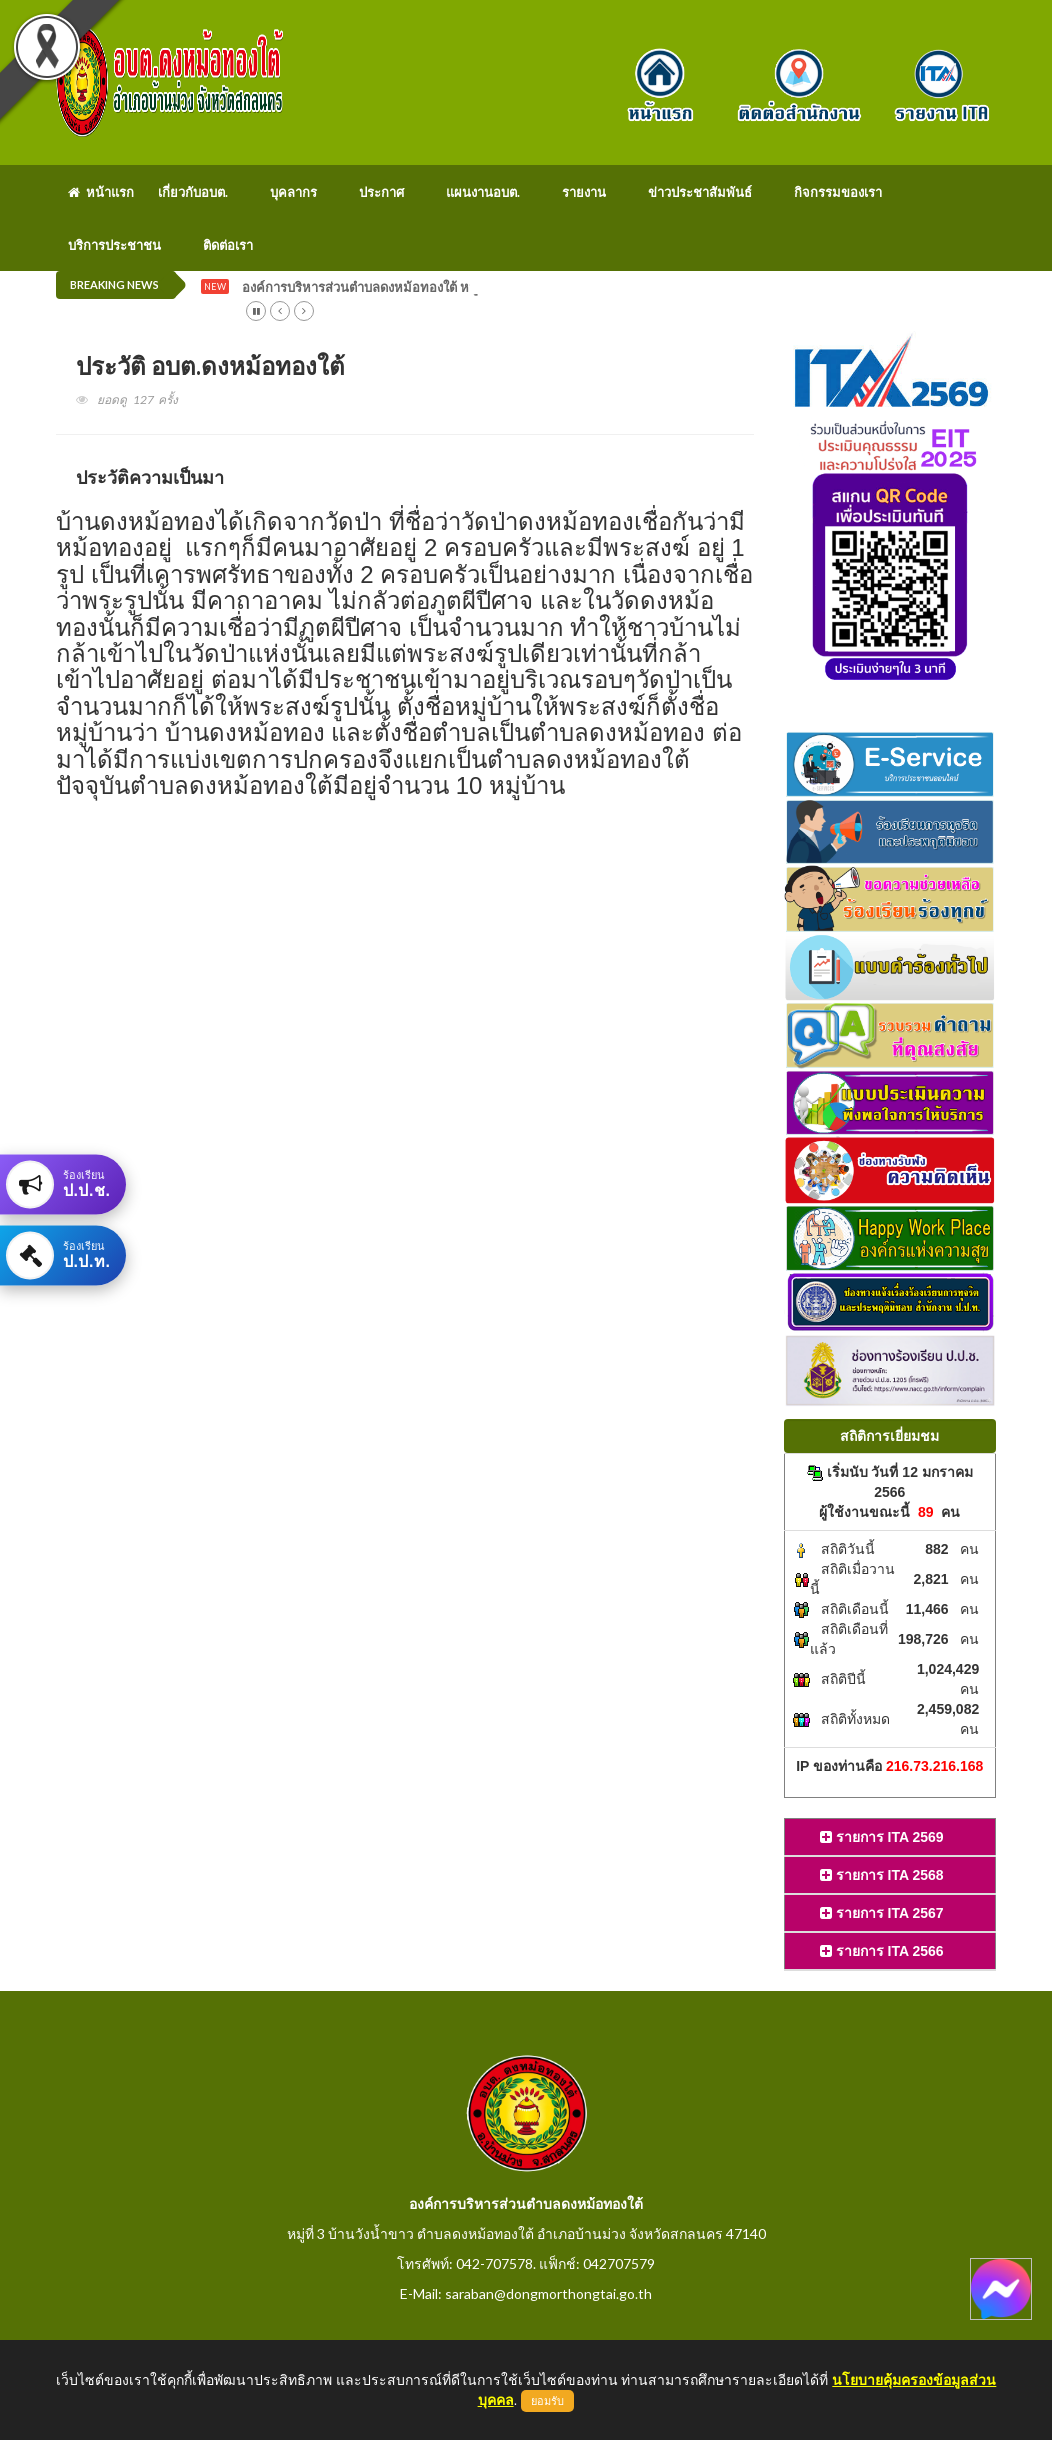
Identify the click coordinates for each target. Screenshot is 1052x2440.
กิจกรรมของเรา (838, 192)
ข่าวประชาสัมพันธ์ (700, 192)
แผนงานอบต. (483, 192)
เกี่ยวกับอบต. (193, 192)
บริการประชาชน (114, 245)
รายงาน (584, 192)
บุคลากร (293, 192)
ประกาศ (381, 192)
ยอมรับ (547, 2401)
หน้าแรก (101, 192)
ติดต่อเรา (228, 245)
